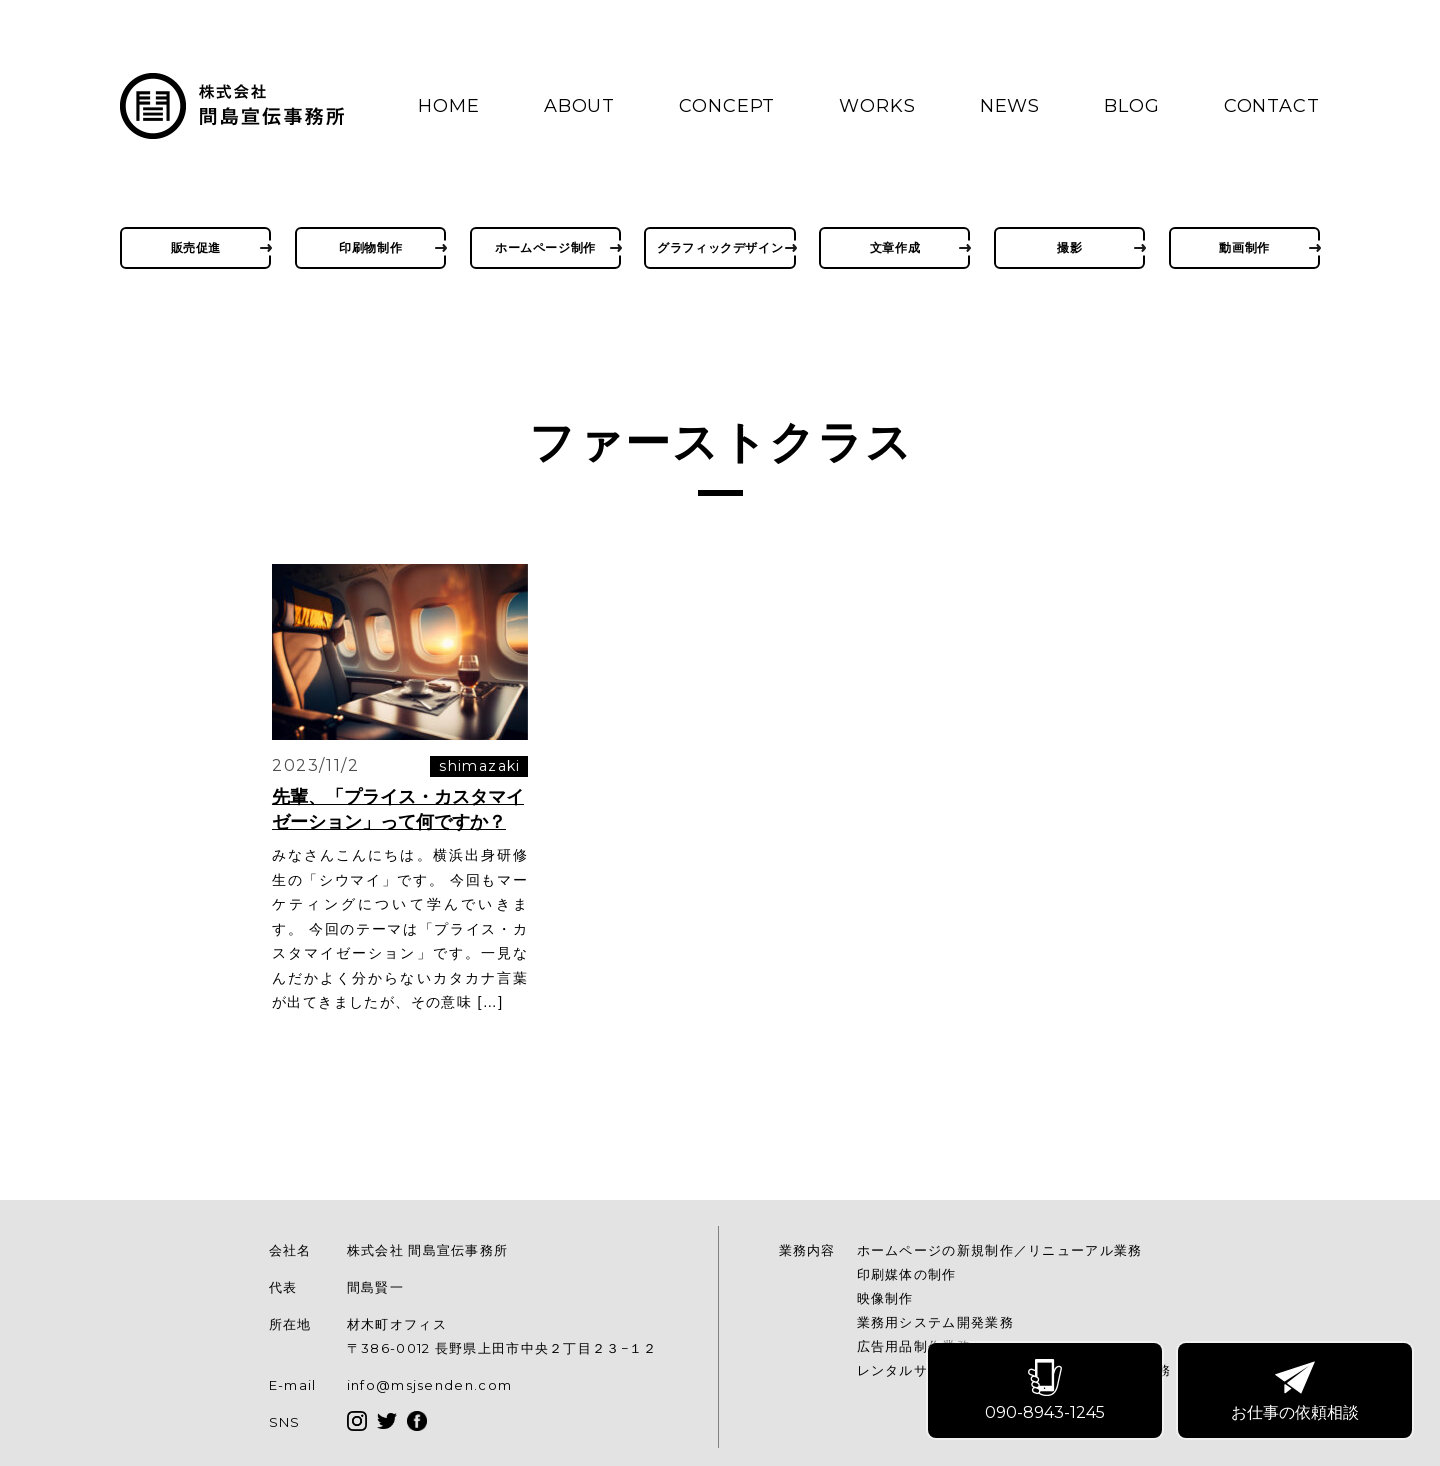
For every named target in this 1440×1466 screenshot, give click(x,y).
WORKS (877, 106)
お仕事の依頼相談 (1296, 1391)
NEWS (1010, 106)
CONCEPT (727, 106)
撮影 (1069, 247)
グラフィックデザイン (720, 247)
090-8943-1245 (1046, 1391)
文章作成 (895, 247)
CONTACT (1272, 106)
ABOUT (580, 106)
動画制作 (1244, 247)
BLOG (1132, 106)
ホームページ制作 (545, 247)
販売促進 (196, 247)
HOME (449, 106)
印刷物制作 (370, 247)
